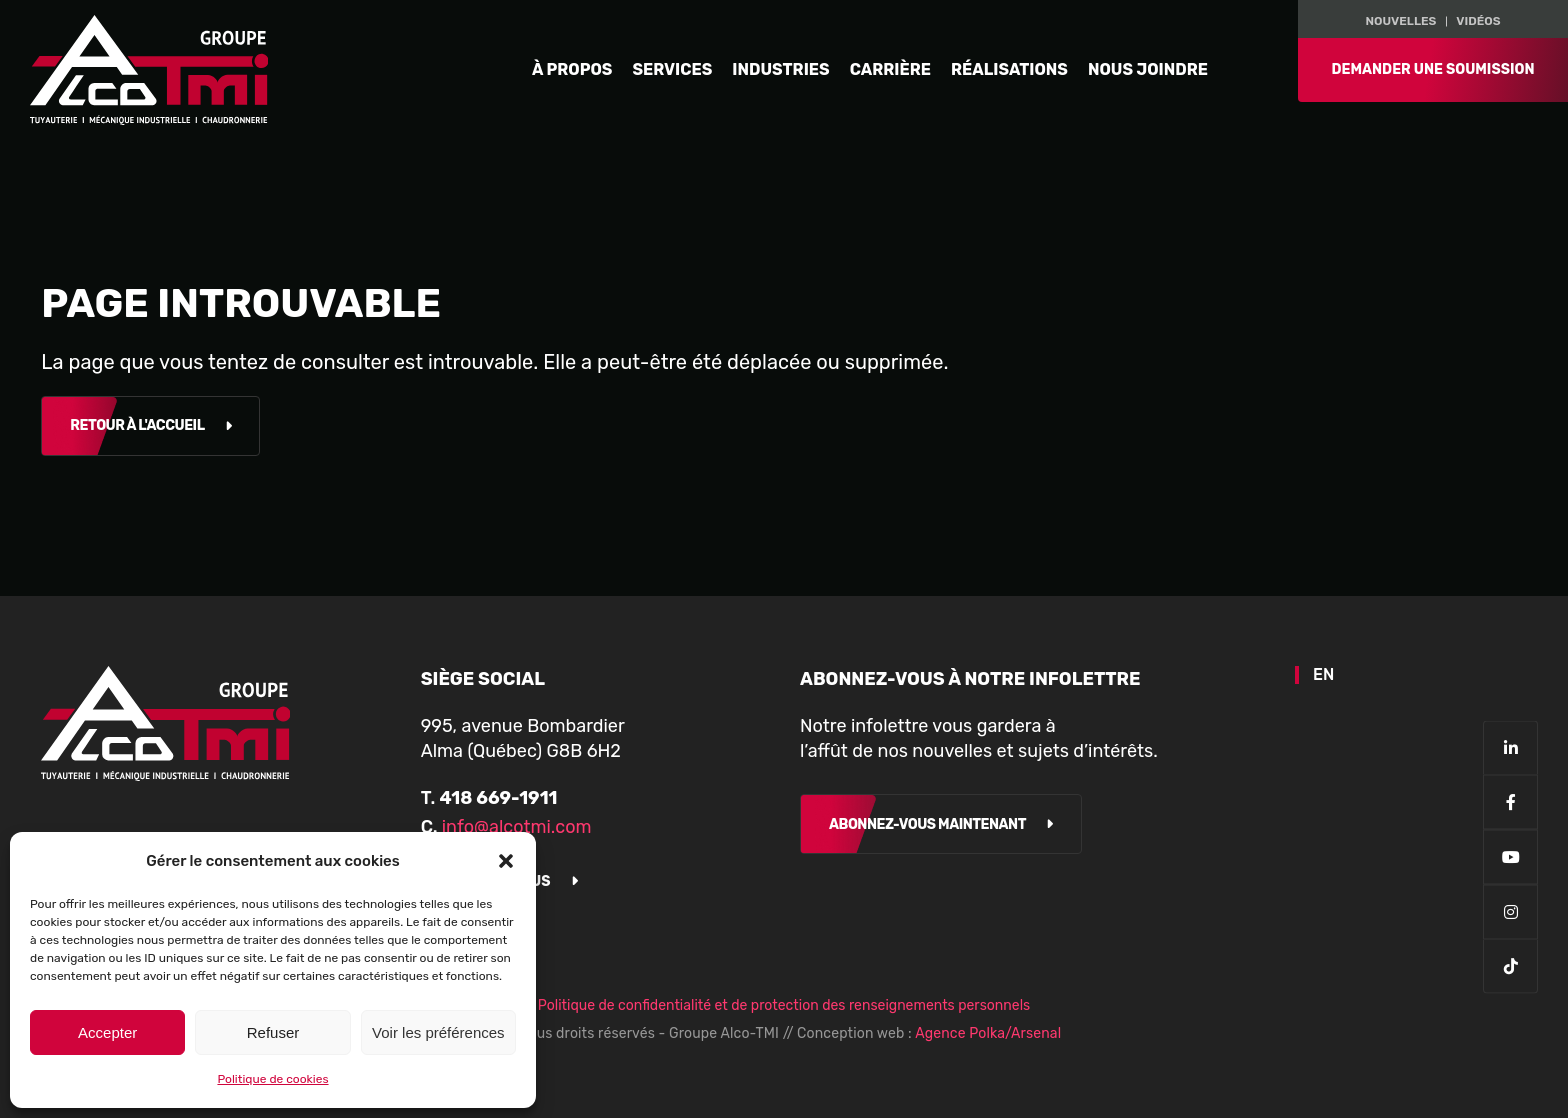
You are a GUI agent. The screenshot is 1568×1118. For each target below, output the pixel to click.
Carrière (890, 69)
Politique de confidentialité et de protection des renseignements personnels (784, 1005)
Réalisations (1009, 69)
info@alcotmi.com (517, 827)
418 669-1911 (498, 798)
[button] (506, 861)
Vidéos (1478, 20)
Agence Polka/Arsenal (988, 1033)
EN (1323, 674)
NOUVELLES (1400, 20)
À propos (572, 69)
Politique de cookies (272, 1079)
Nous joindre (1148, 69)
